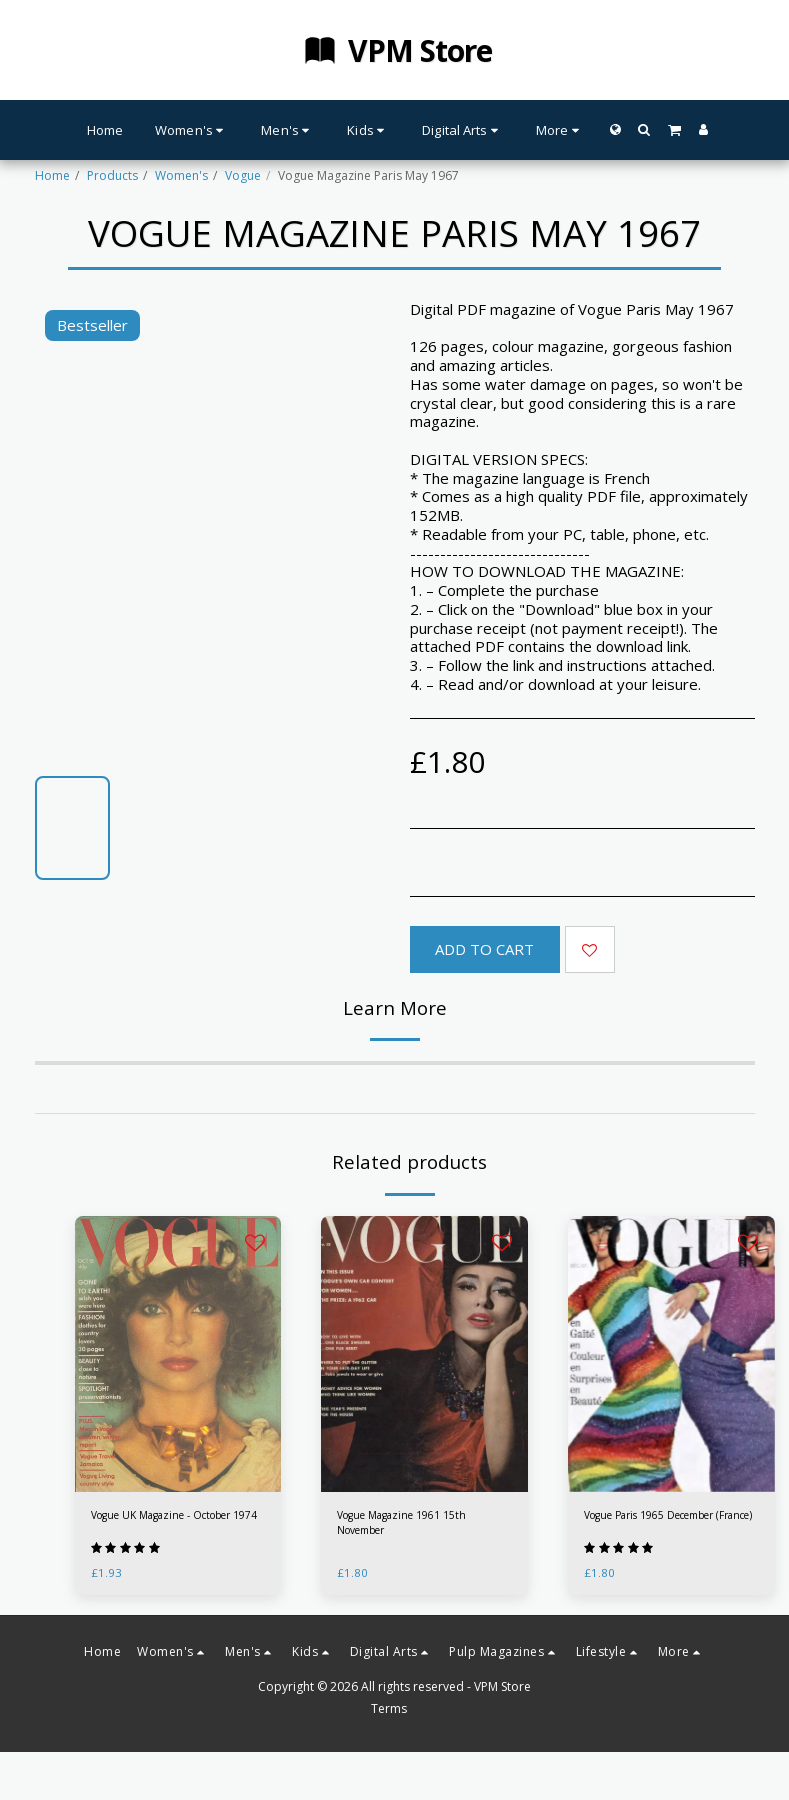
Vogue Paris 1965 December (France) (664, 1525)
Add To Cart (484, 949)
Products (112, 175)
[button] (644, 129)
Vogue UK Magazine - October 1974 (176, 1525)
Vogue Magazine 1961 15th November (413, 1525)
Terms (389, 1729)
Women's (181, 175)
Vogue (243, 175)
